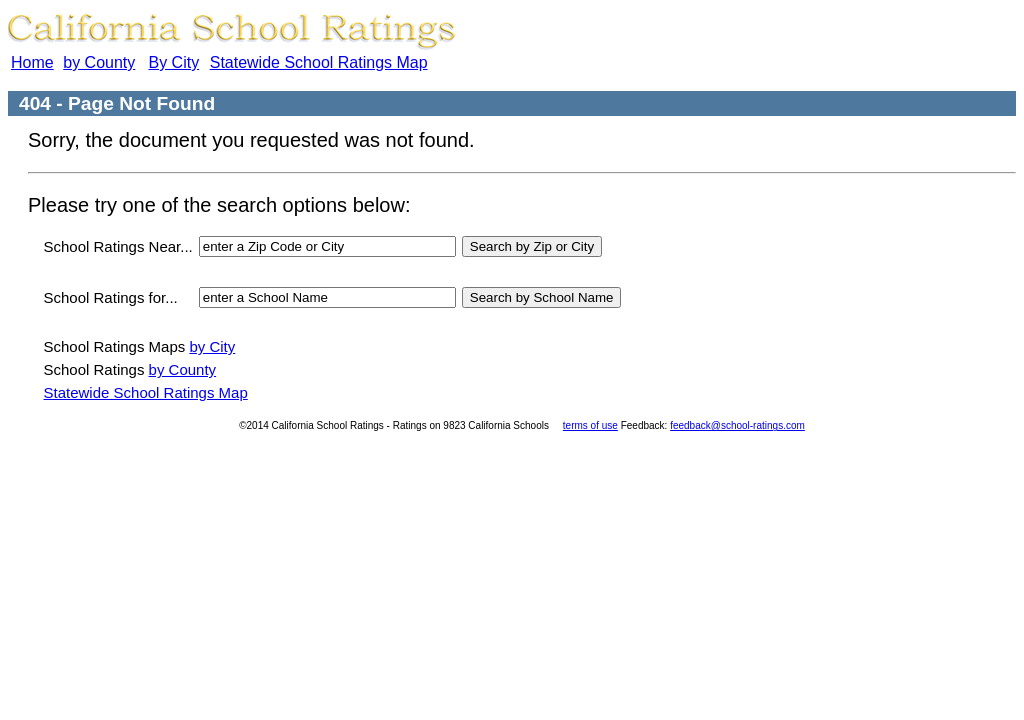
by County (99, 62)
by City (212, 346)
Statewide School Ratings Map (319, 62)
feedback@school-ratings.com (737, 425)
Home (32, 62)
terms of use (590, 425)
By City (173, 62)
